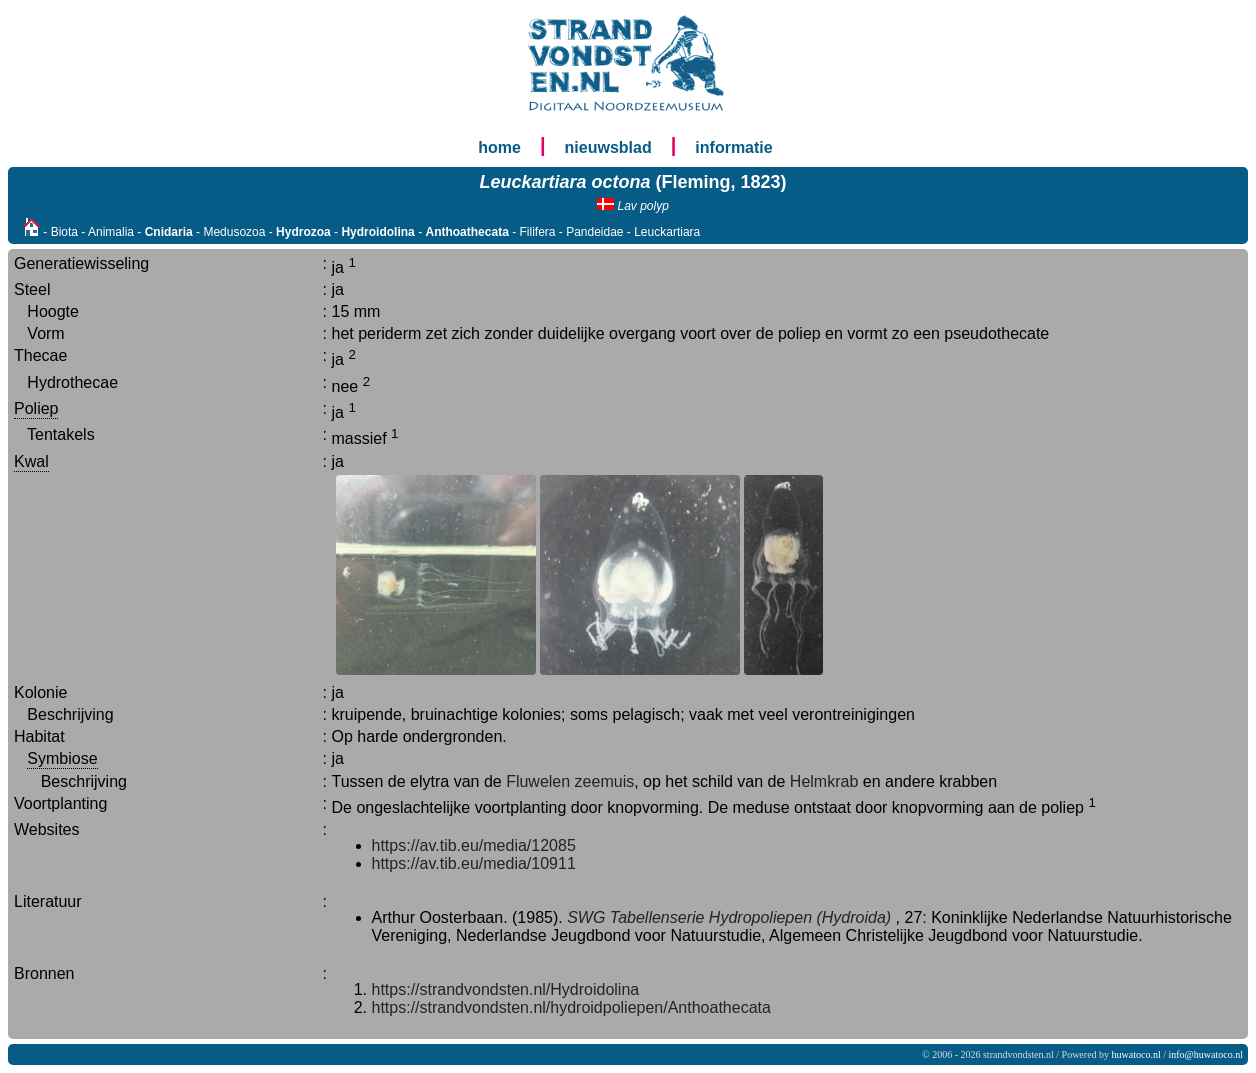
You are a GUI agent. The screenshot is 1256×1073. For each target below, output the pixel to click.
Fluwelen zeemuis (570, 781)
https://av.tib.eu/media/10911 (474, 863)
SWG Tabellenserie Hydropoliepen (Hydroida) (729, 917)
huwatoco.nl (1136, 1054)
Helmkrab (824, 781)
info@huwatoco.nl (1206, 1054)
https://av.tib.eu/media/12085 (474, 845)
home (499, 147)
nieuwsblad (608, 147)
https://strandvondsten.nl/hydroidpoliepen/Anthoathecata (571, 1007)
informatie (733, 147)
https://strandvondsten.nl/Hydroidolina (506, 989)
